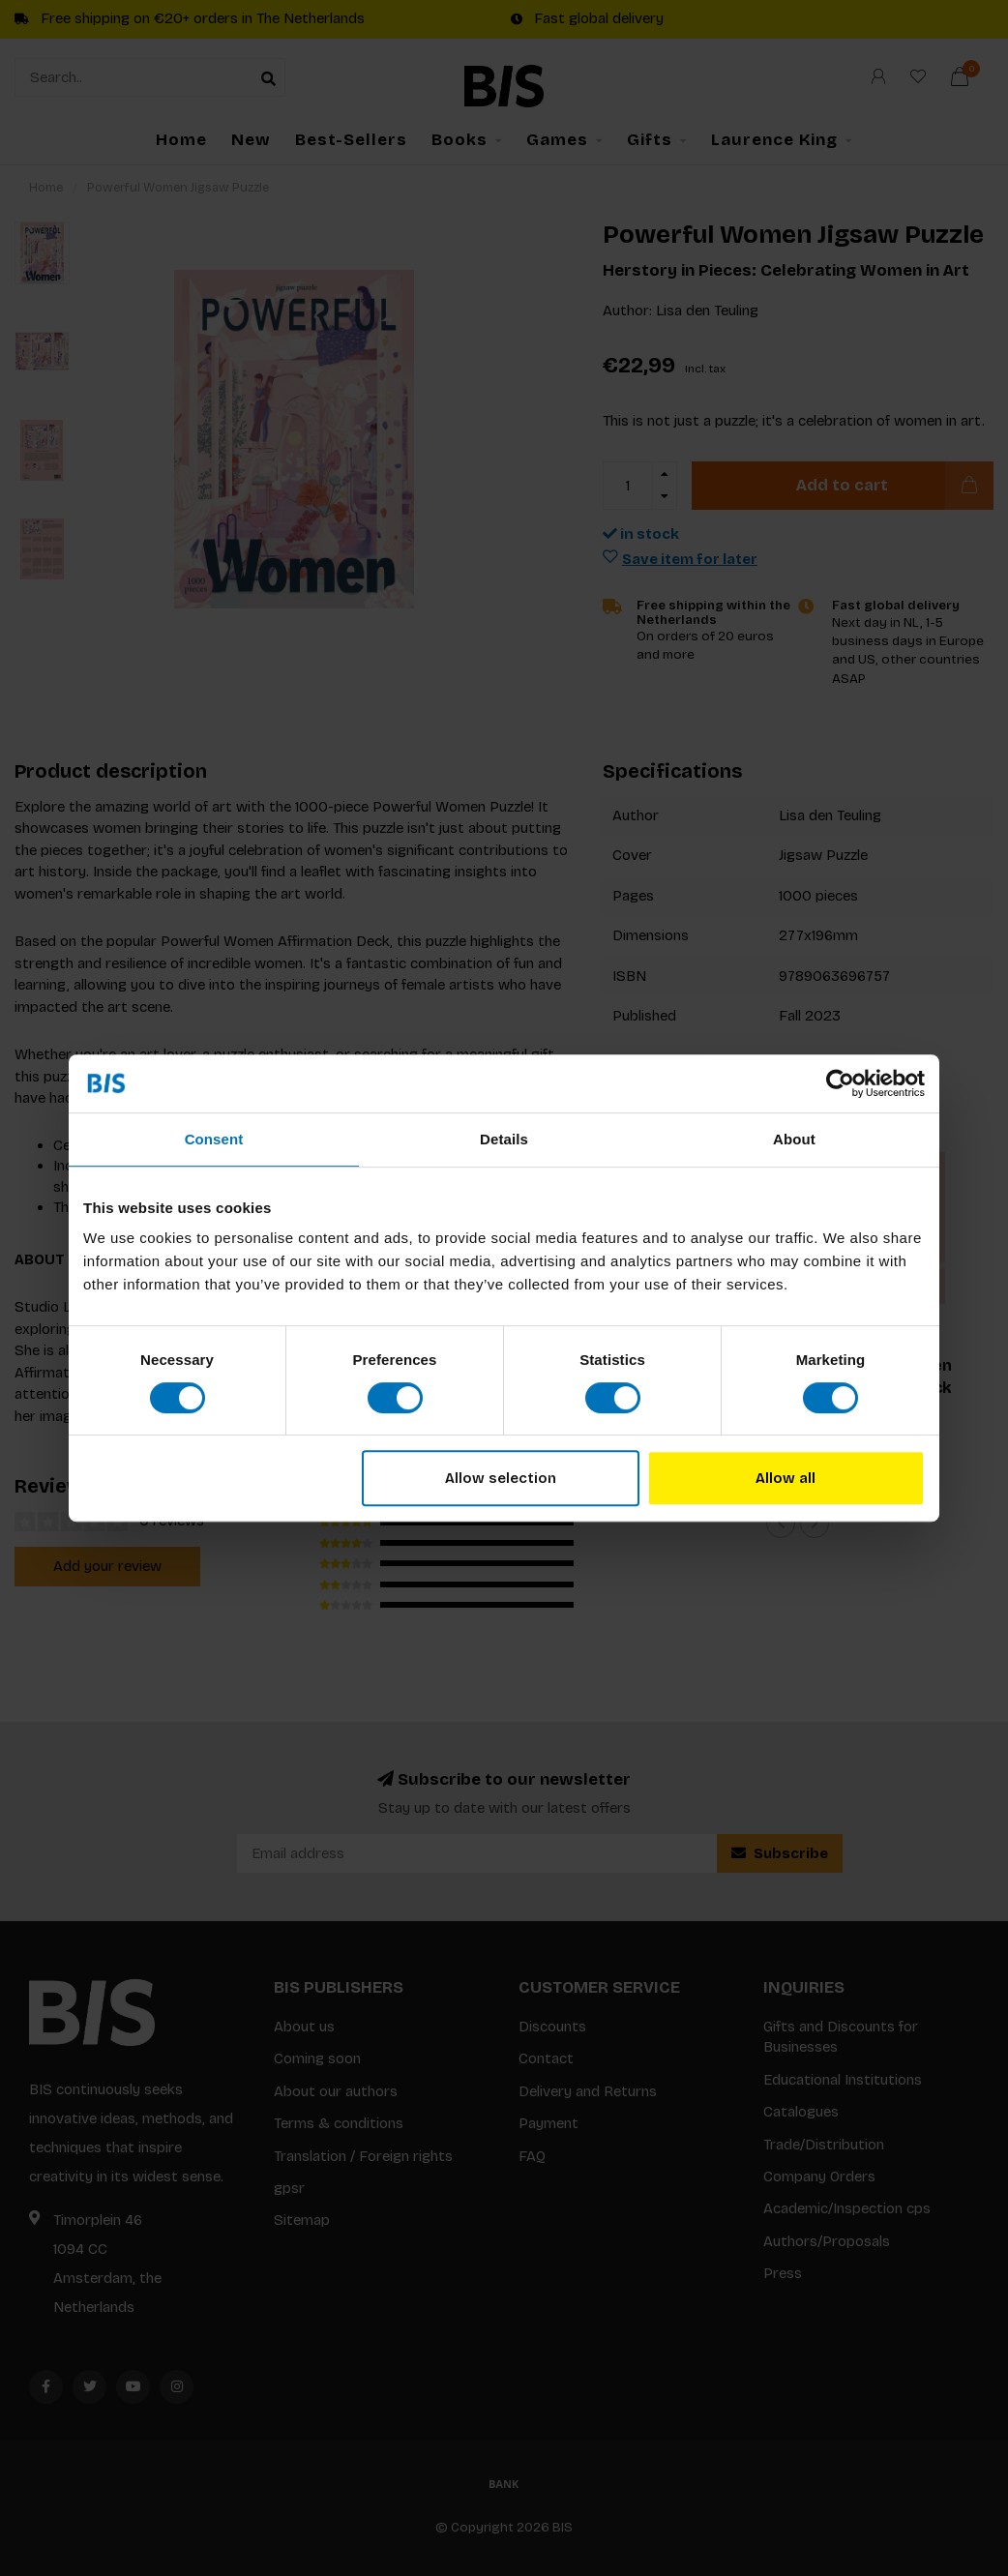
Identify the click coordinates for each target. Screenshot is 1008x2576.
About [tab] (794, 1139)
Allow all (785, 1478)
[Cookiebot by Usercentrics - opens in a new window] (840, 1083)
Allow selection (500, 1478)
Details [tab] (504, 1139)
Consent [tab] (214, 1139)
